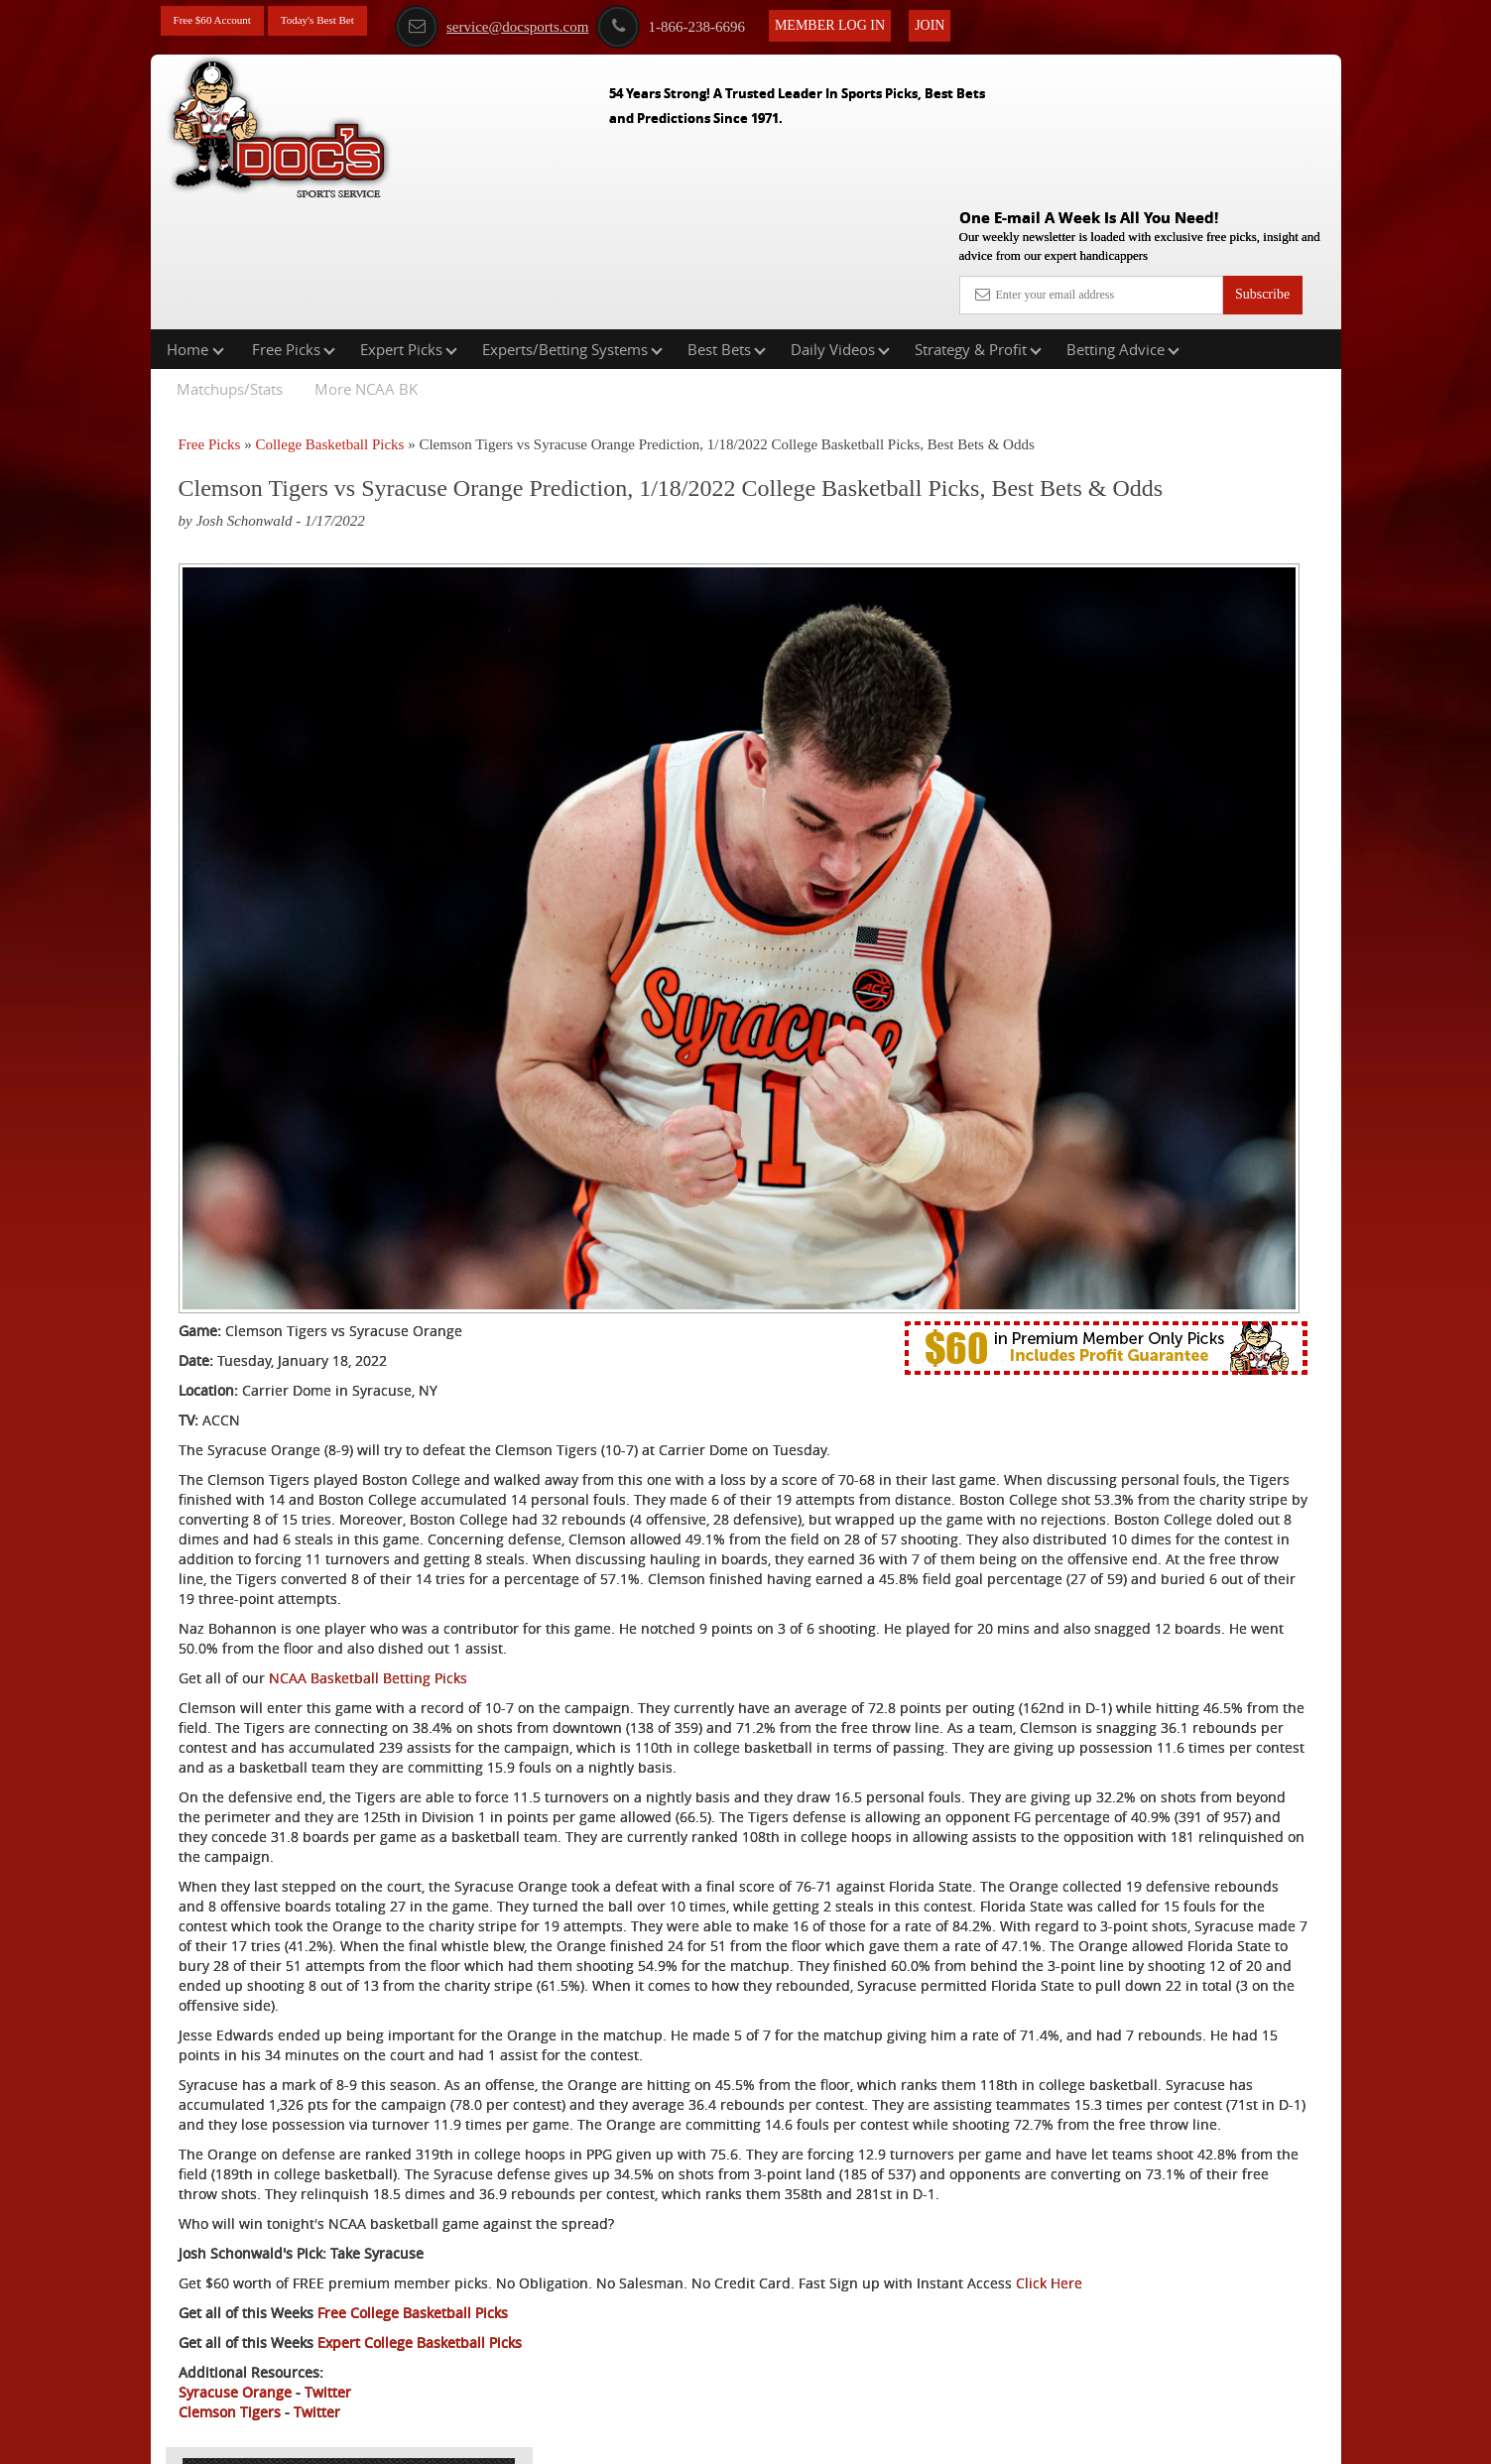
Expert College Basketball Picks (419, 2300)
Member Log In (885, 21)
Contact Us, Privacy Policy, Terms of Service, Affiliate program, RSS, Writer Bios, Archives (856, 2439)
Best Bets (726, 222)
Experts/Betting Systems (572, 222)
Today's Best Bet (348, 22)
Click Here (311, 2241)
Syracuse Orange (235, 2350)
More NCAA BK (366, 262)
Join (985, 21)
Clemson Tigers (230, 2370)
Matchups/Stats (230, 262)
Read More (1258, 641)
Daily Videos (840, 222)
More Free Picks (1254, 328)
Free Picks (293, 222)
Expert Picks (408, 222)
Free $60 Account (223, 22)
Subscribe (1262, 151)
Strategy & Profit (978, 222)
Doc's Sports (1170, 489)
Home (195, 222)
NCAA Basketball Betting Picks (368, 1398)
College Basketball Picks (329, 317)
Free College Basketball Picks (412, 2271)
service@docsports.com (547, 23)
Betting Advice (1123, 222)
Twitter (328, 2350)
